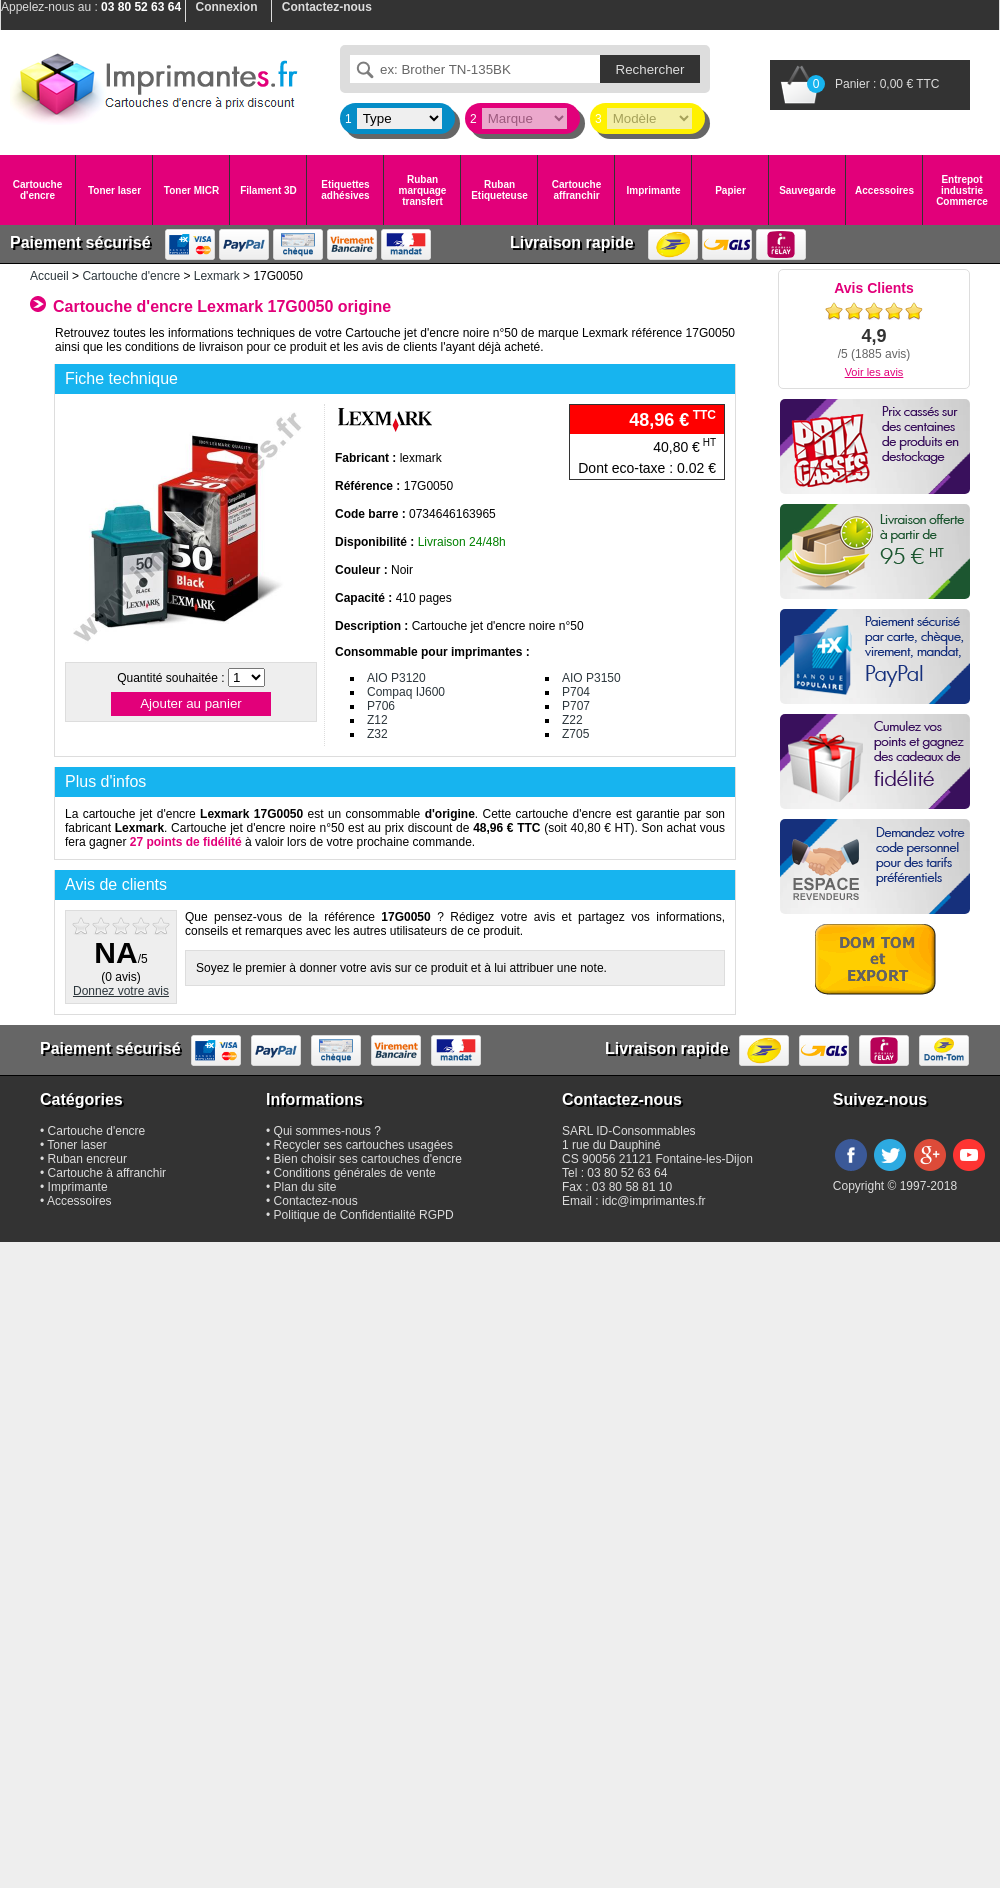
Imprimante (654, 190)
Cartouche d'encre (37, 190)
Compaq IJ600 (406, 692)
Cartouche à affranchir (107, 1173)
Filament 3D (268, 190)
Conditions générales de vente (355, 1173)
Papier (730, 190)
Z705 (575, 734)
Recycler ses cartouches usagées (363, 1145)
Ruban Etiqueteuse (499, 190)
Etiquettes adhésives (345, 190)
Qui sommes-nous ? (327, 1131)
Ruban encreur (87, 1159)
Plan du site (305, 1187)
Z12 (377, 720)
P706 (381, 706)
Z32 (377, 734)
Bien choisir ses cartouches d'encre (368, 1159)
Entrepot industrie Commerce (962, 190)
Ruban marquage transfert (423, 190)
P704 (576, 692)
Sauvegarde (807, 190)
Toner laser (114, 190)
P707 (576, 706)
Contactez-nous (316, 1201)
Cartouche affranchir (576, 190)
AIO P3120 (396, 678)
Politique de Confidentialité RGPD (364, 1215)
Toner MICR (191, 190)
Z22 (572, 720)
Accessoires (884, 190)
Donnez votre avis (121, 991)
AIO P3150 (591, 678)
